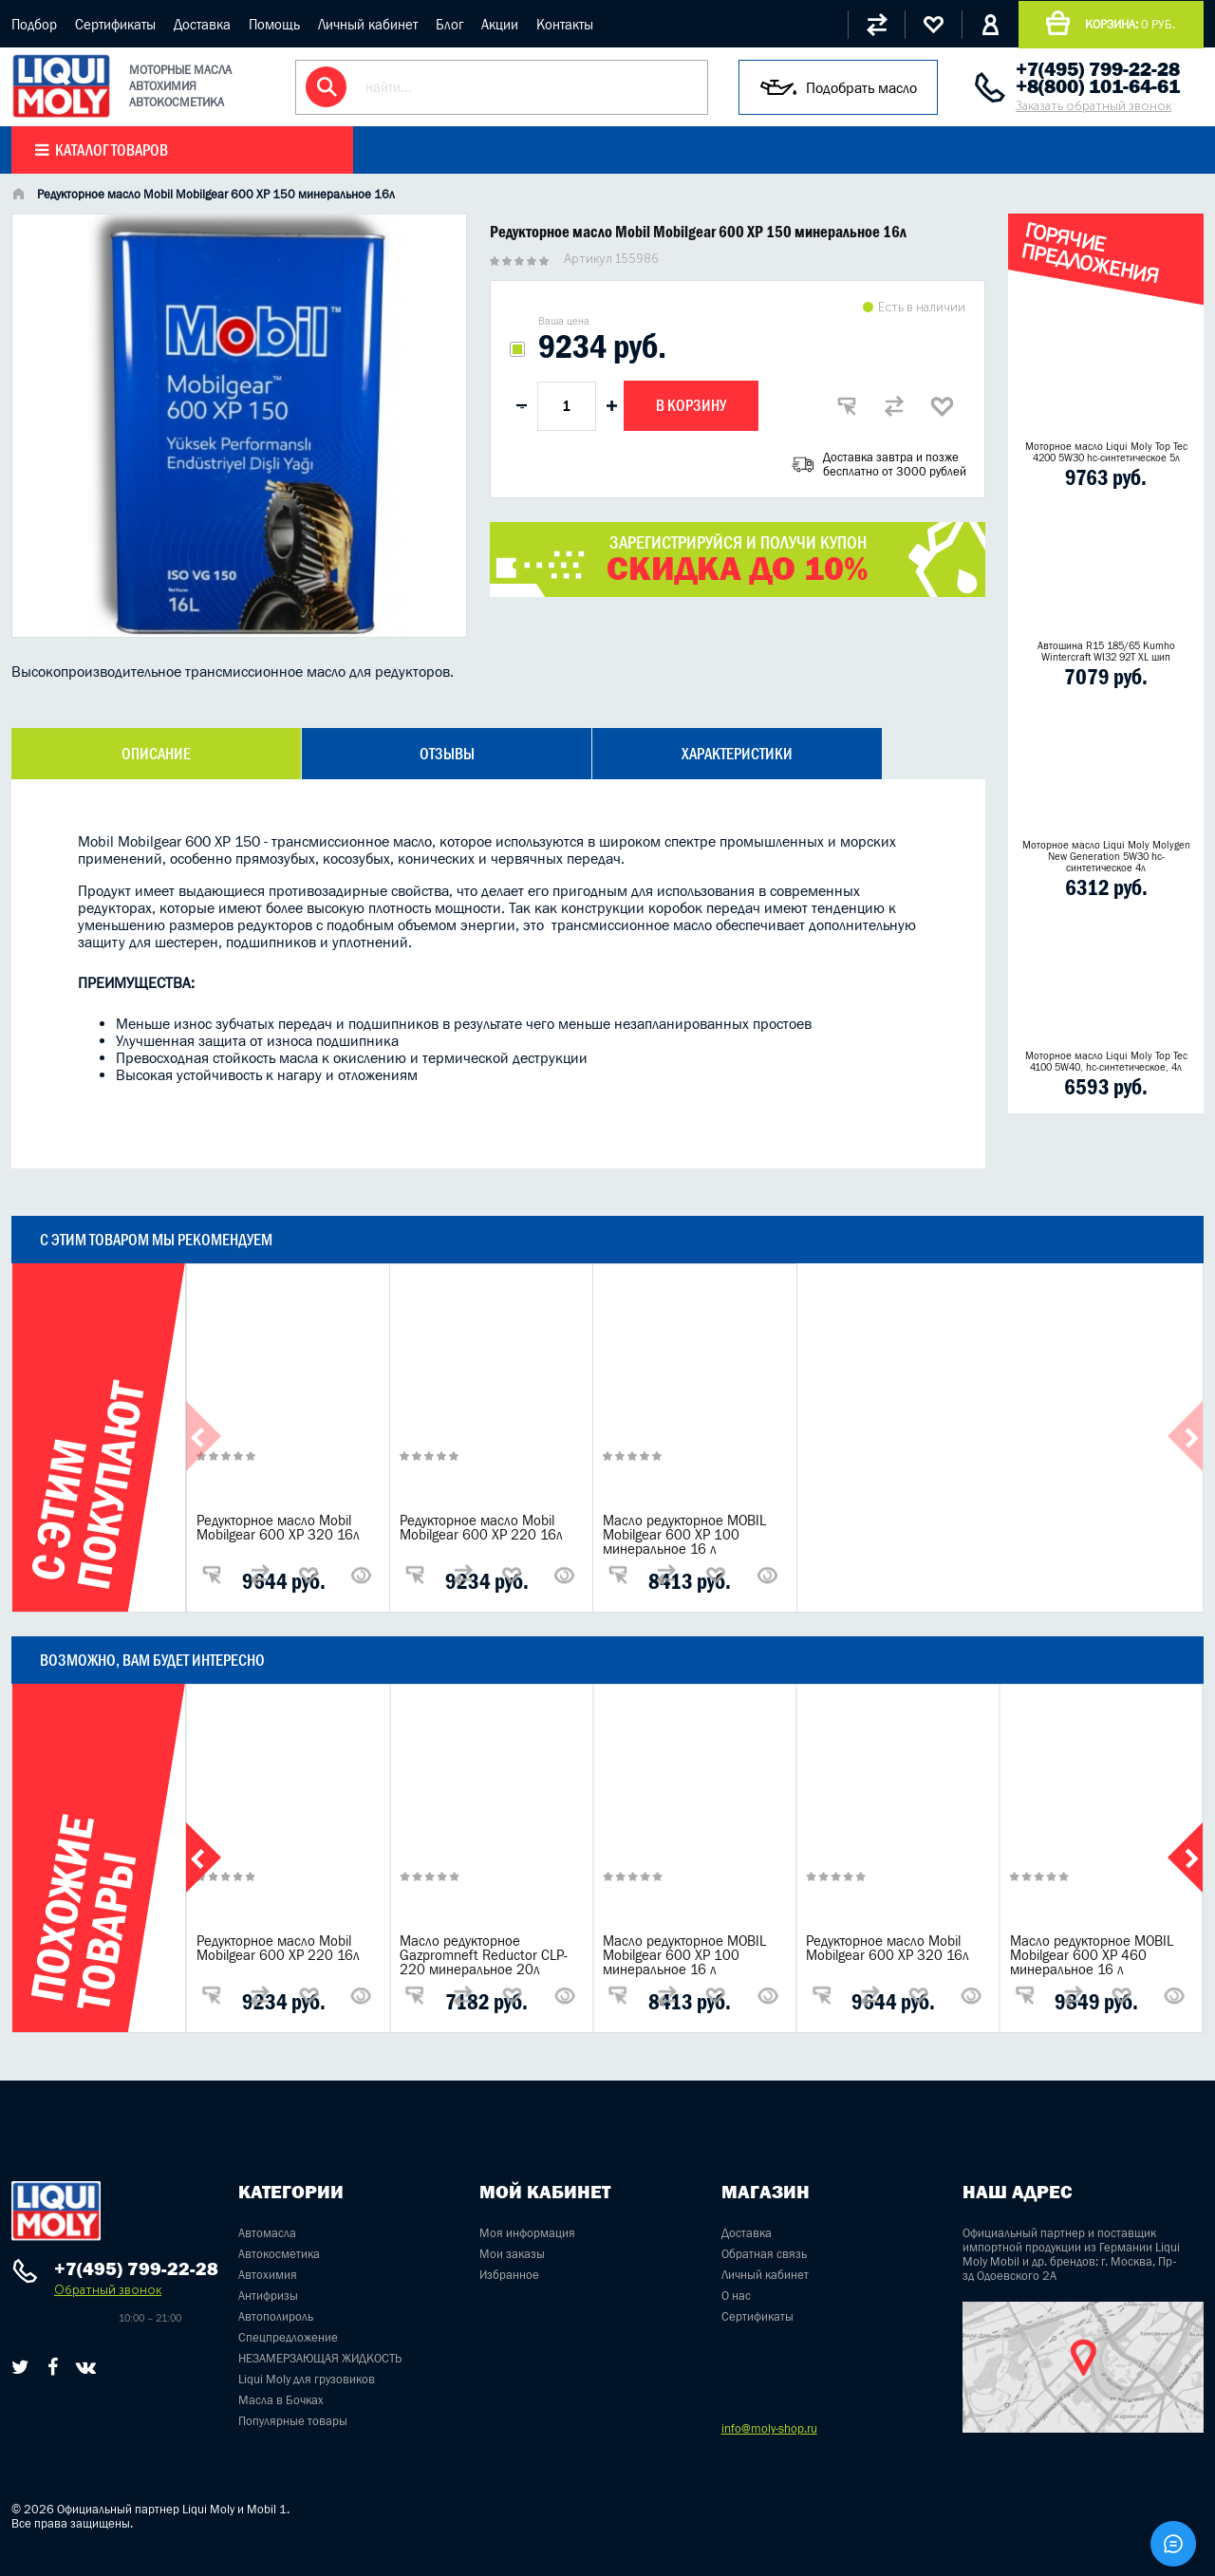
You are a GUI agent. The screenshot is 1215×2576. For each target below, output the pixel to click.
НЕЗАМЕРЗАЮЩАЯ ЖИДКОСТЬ (320, 2358)
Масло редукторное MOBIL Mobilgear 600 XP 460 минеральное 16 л (1091, 1954)
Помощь (274, 24)
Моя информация (527, 2233)
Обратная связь (764, 2254)
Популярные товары (292, 2421)
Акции (499, 24)
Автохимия (267, 2275)
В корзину (691, 405)
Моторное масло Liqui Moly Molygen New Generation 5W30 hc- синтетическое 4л (1106, 856)
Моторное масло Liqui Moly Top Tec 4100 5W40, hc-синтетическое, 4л (1106, 1061)
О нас (736, 2295)
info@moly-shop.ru (769, 2428)
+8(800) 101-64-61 (1098, 86)
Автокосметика (279, 2254)
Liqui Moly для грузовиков (306, 2379)
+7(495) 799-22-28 (1098, 69)
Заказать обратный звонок (1093, 106)
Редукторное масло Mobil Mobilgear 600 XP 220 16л (481, 1527)
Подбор (34, 24)
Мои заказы (512, 2254)
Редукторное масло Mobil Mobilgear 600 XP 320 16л (278, 1527)
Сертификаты (115, 24)
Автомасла (267, 2233)
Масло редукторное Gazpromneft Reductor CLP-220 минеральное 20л (484, 1954)
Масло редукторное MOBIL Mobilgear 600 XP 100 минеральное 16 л (684, 1534)
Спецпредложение (288, 2337)
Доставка (202, 24)
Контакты (564, 24)
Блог (449, 24)
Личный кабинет (368, 24)
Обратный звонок (107, 2290)
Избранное (509, 2275)
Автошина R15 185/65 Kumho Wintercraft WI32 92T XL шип (1106, 651)
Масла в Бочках (281, 2400)
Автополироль (275, 2316)
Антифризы (268, 2295)
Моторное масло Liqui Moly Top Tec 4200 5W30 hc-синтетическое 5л (1106, 451)
